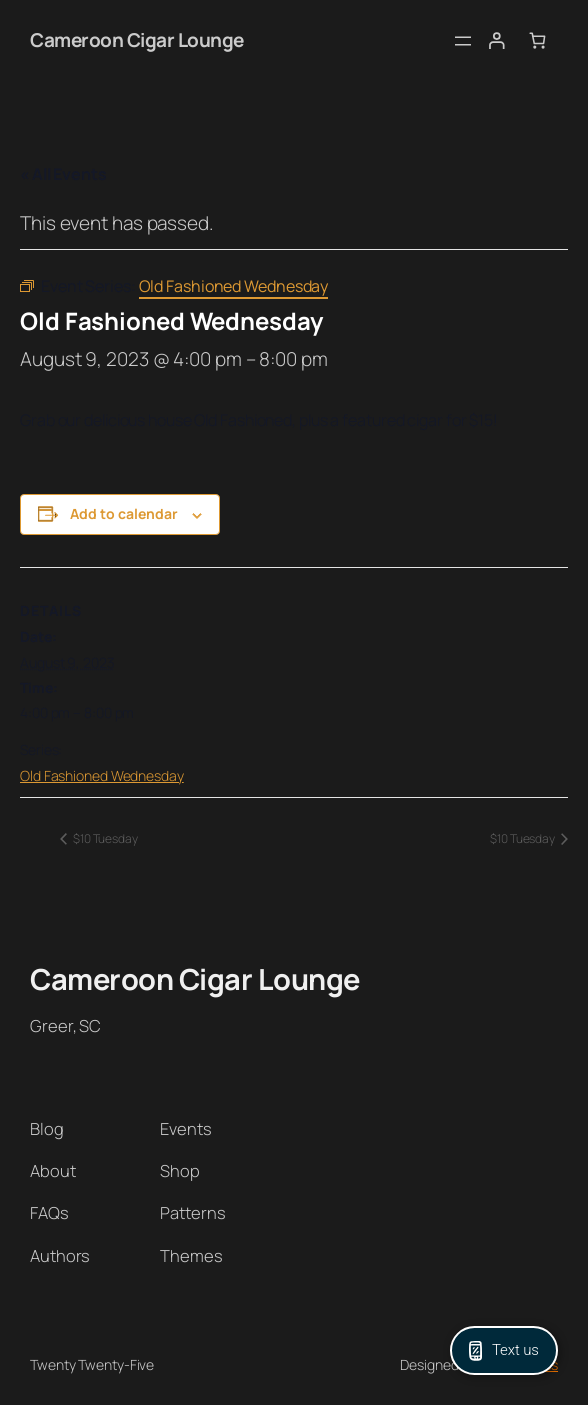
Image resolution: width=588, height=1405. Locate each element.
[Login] (495, 40)
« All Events (63, 174)
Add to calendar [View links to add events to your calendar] (124, 513)
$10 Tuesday (104, 838)
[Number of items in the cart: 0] (537, 40)
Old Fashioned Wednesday (102, 775)
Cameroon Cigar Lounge (137, 40)
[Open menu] (463, 41)
